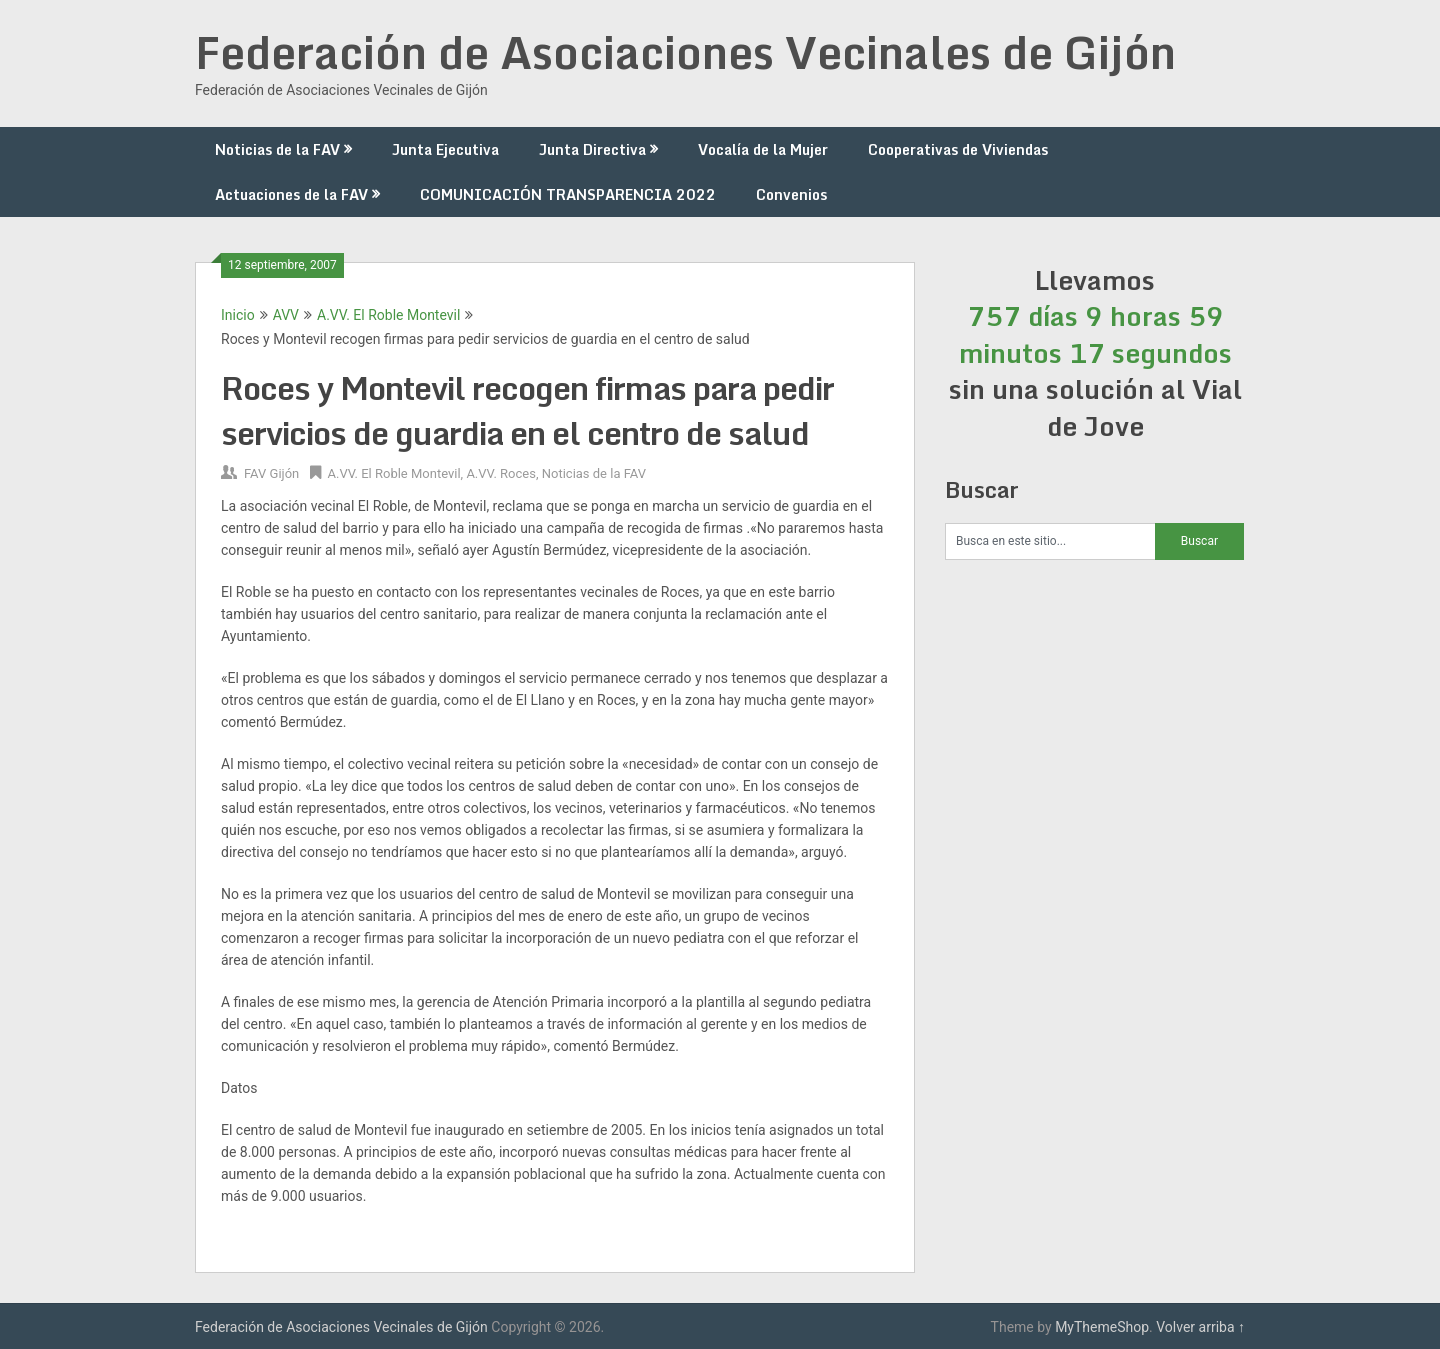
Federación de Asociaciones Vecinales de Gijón (685, 52)
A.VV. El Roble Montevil (388, 315)
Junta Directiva (592, 149)
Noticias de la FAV (277, 149)
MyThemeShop (1102, 1327)
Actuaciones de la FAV (291, 194)
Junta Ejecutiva (445, 149)
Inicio (238, 315)
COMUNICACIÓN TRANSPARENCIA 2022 (568, 194)
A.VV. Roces (501, 473)
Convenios (791, 194)
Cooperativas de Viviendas (958, 149)
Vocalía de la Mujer (763, 149)
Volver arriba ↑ (1200, 1327)
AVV (286, 315)
